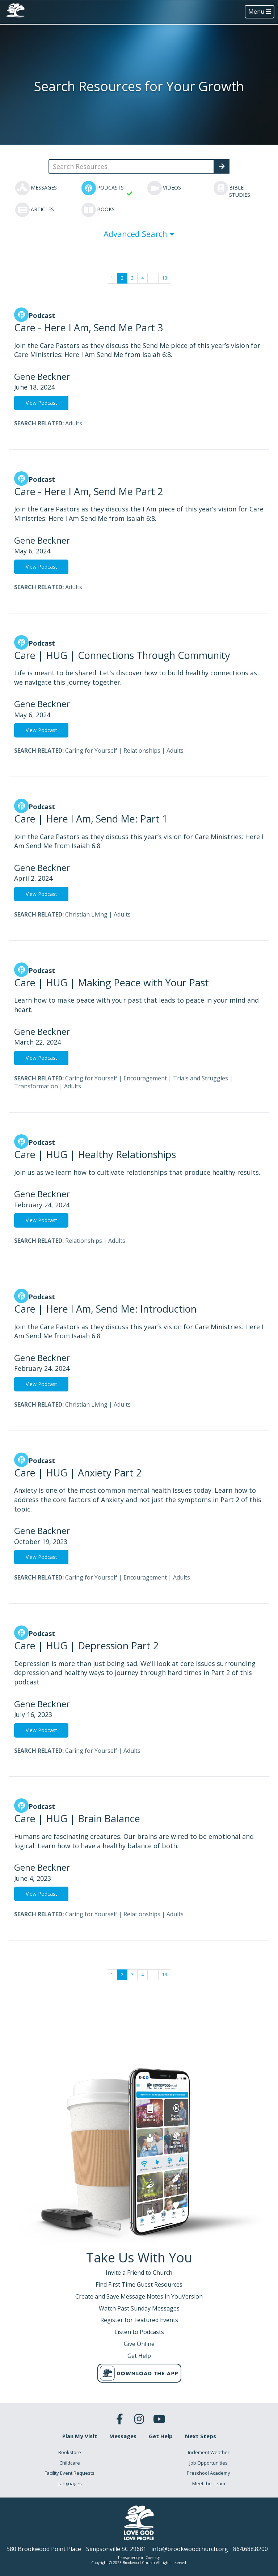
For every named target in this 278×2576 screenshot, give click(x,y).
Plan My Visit (79, 2436)
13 (164, 278)
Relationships (141, 750)
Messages (122, 2436)
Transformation (36, 1086)
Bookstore (69, 2452)
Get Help (161, 2436)
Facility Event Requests (69, 2473)
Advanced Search (139, 233)
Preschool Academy (208, 2473)
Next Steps (200, 2436)
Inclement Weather (208, 2452)
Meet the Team (208, 2483)
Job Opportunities (208, 2463)
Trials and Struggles (200, 1078)
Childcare (69, 2463)
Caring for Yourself (91, 750)
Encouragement (145, 1078)
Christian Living (86, 914)
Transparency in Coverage (139, 2557)
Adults (73, 423)
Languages (70, 2483)
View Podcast (41, 402)
